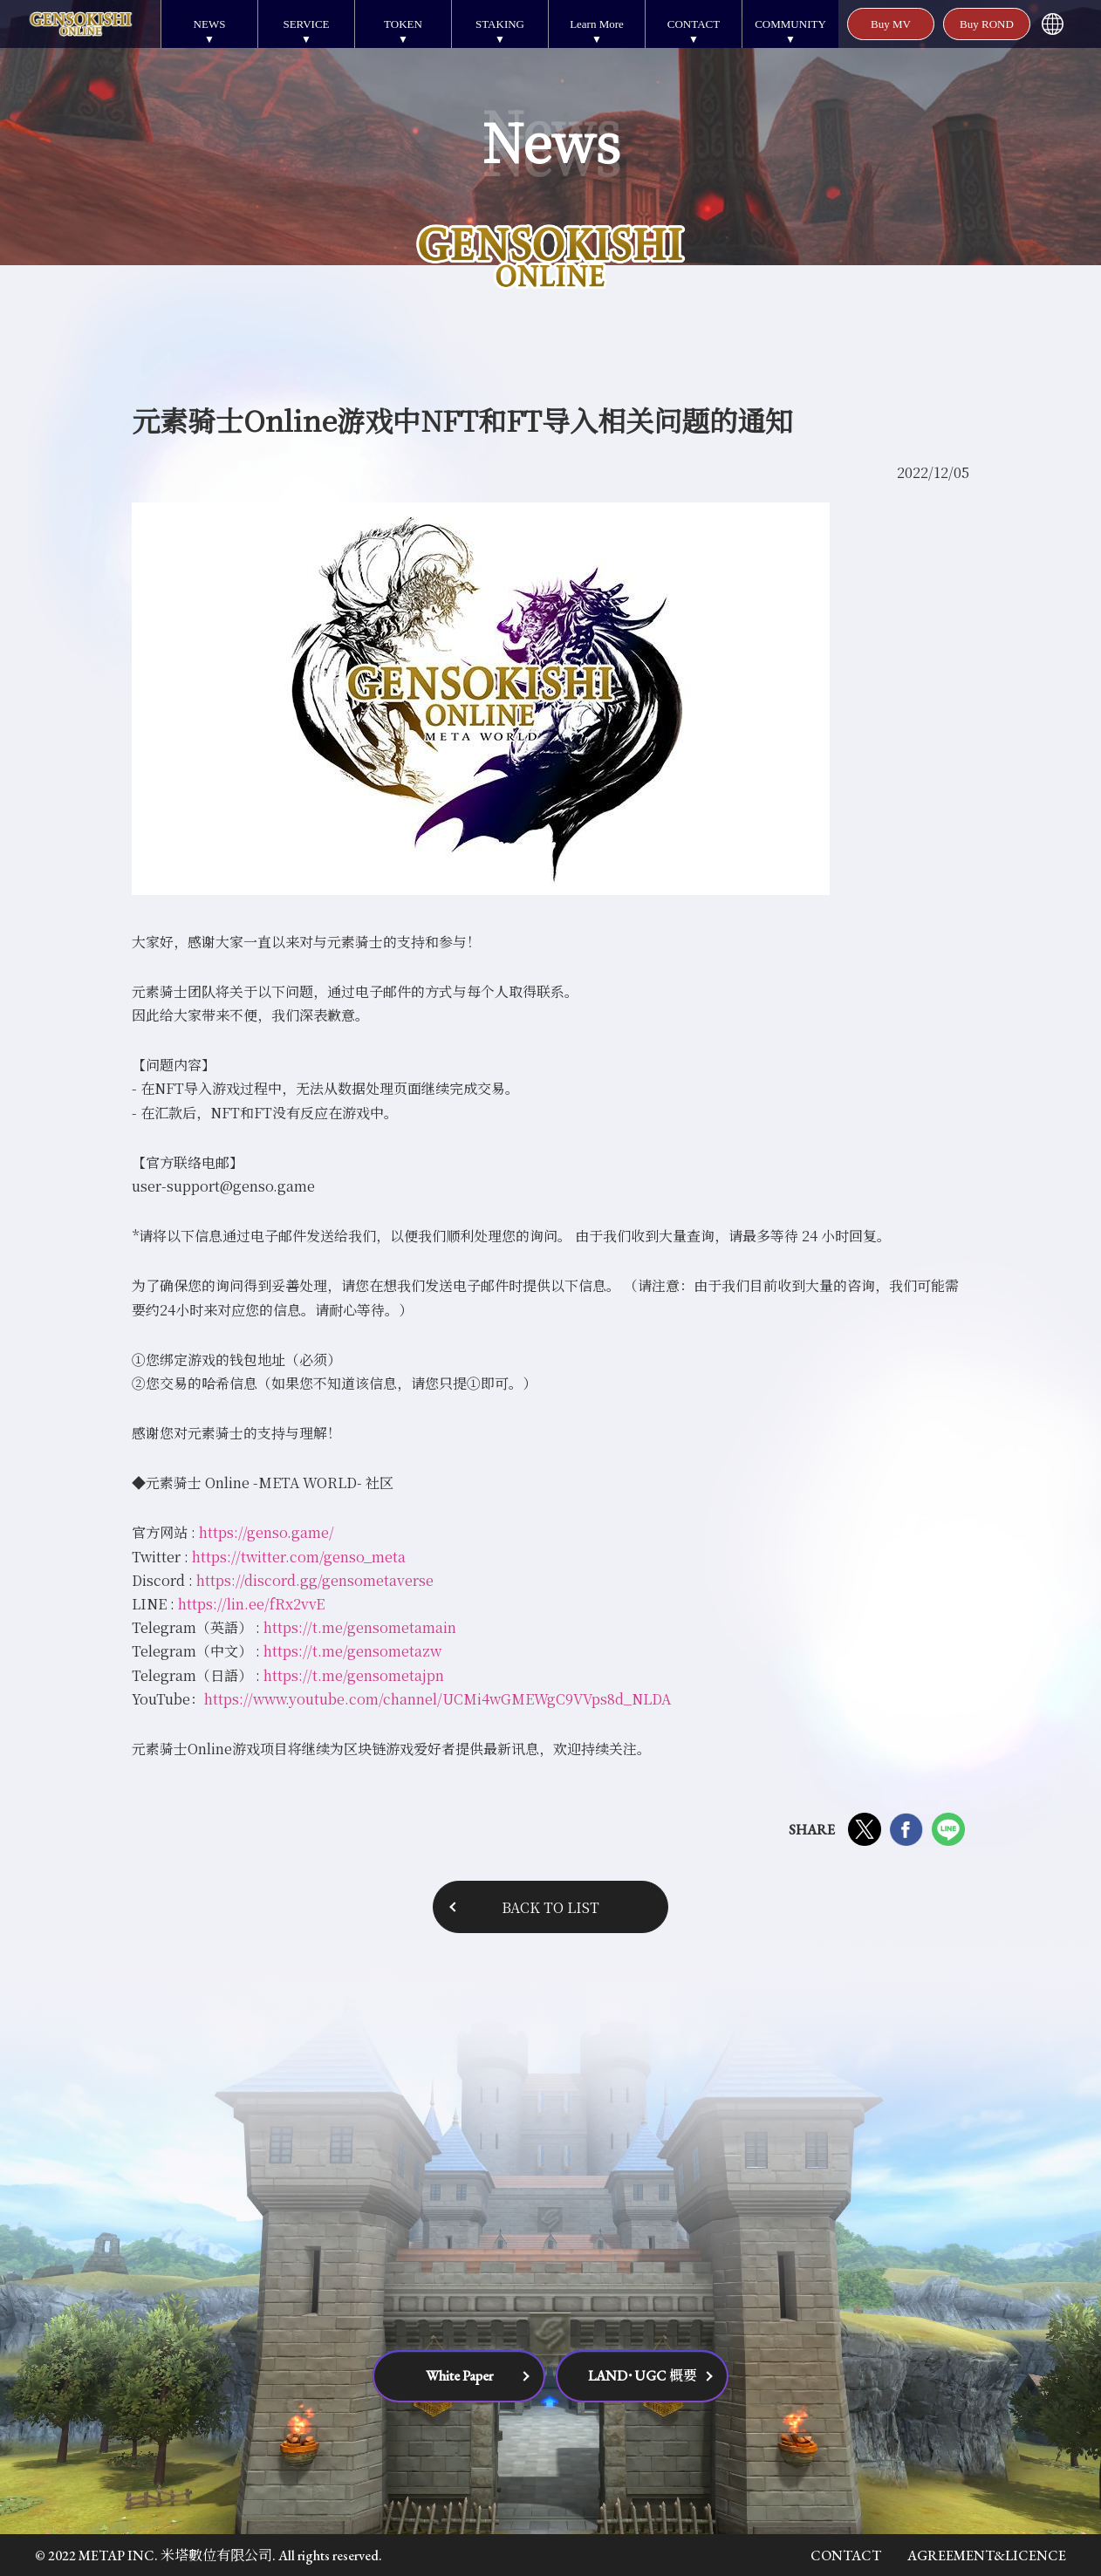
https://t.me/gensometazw (352, 1651)
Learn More (597, 24)
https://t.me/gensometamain (359, 1627)
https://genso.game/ (266, 1532)
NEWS (210, 24)
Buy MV (891, 24)
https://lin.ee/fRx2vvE (251, 1604)
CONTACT (693, 24)
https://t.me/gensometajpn (353, 1675)
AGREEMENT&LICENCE (986, 2555)
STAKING (499, 24)
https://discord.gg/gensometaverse (315, 1580)
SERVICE (306, 24)
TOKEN (403, 24)
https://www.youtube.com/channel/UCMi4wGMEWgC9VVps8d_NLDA (437, 1699)
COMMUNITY (790, 24)
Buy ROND (987, 24)
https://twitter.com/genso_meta (299, 1557)
